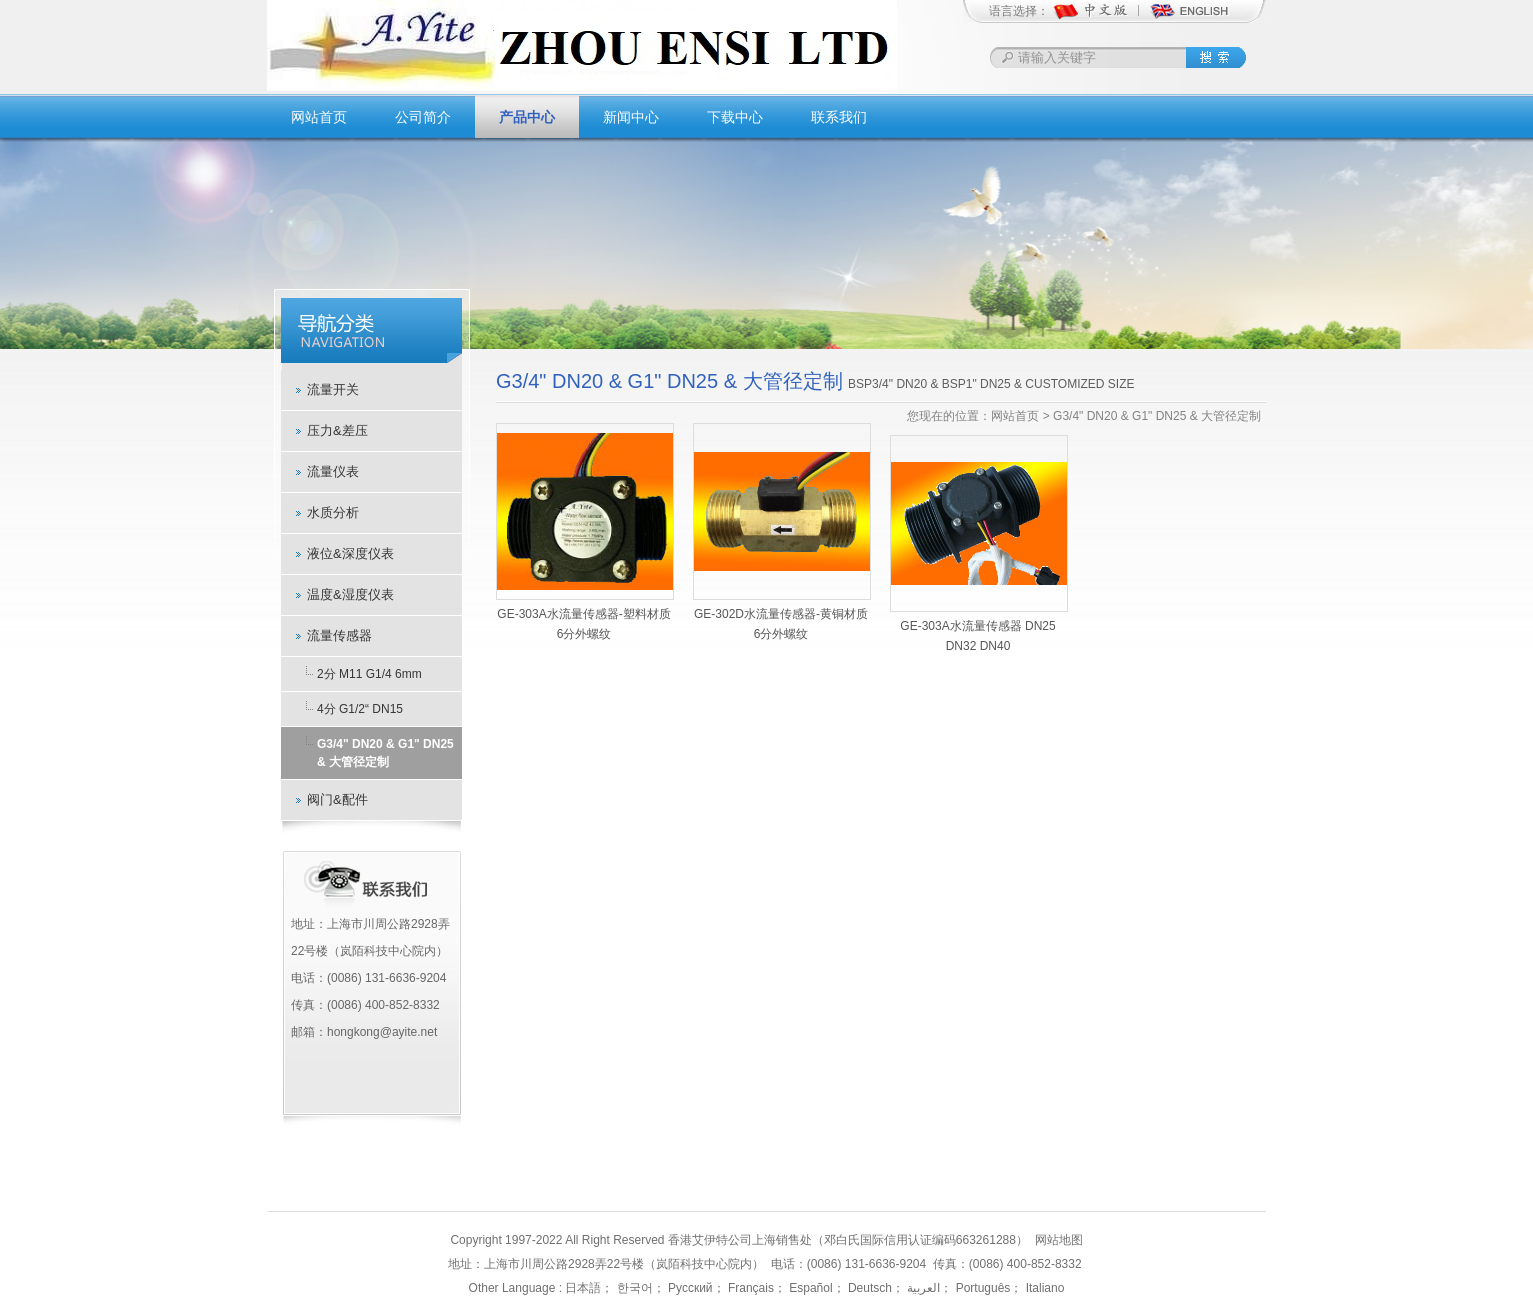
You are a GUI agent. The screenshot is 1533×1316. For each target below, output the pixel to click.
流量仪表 (333, 471)
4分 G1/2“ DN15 (360, 709)
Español (809, 1288)
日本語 (583, 1288)
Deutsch (868, 1288)
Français (749, 1288)
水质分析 (333, 512)
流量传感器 (339, 635)
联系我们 (839, 117)
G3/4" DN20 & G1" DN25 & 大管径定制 (385, 753)
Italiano (1043, 1288)
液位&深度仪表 (350, 553)
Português (981, 1288)
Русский (689, 1288)
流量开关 (333, 389)
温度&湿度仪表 (350, 594)
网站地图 (1059, 1240)
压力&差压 (337, 430)
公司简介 (423, 117)
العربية (922, 1288)
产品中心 (527, 117)
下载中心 (735, 117)
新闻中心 (631, 117)
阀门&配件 (337, 799)
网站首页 (319, 117)
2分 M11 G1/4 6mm (369, 674)
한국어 (632, 1288)
